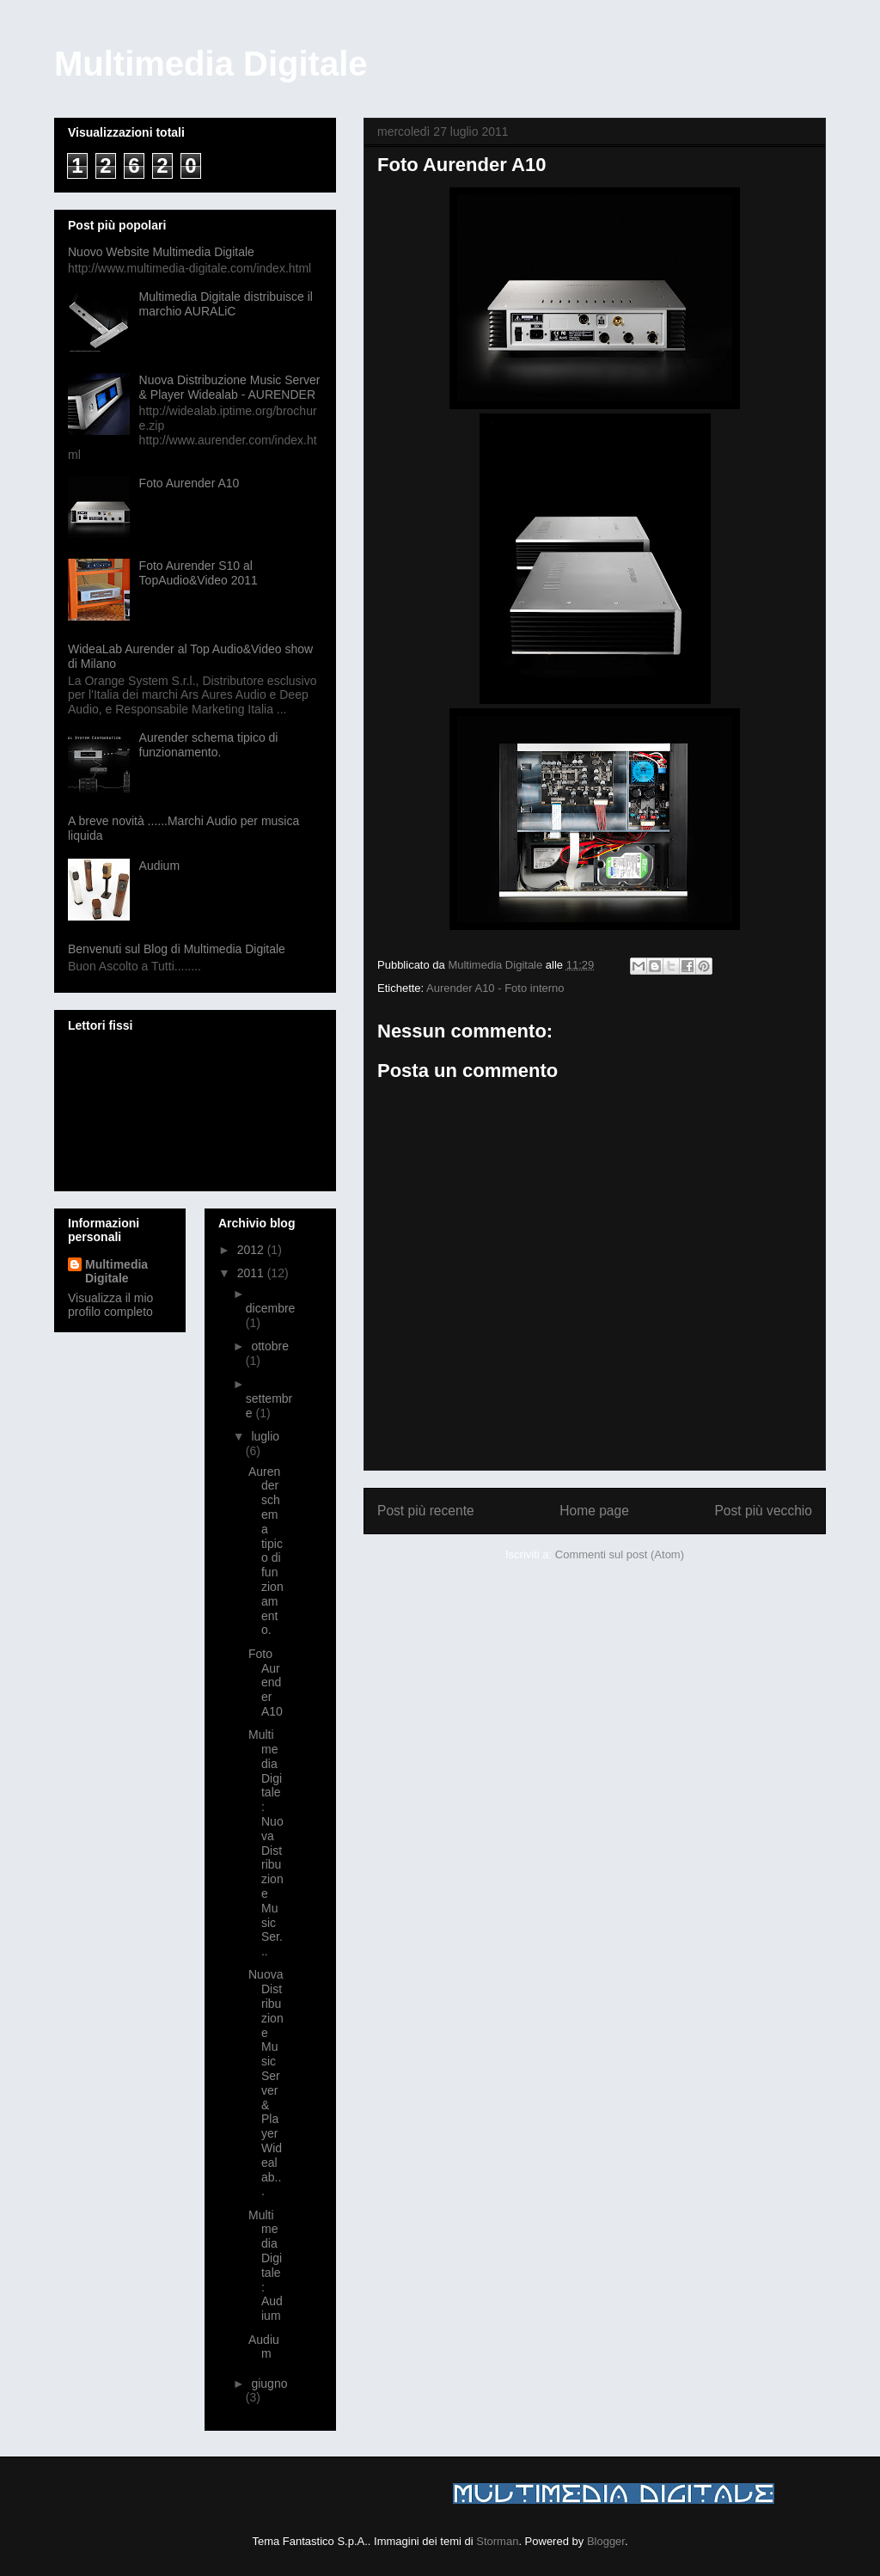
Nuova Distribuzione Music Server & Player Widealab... (266, 2082)
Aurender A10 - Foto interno (495, 988)
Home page (594, 1510)
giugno (269, 2383)
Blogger (606, 2541)
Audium (159, 865)
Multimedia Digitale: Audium (265, 2265)
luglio (265, 1436)
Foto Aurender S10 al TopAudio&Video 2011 (198, 573)
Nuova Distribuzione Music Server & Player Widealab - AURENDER (230, 387)
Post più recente (425, 1510)
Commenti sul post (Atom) (619, 1554)
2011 (252, 1273)
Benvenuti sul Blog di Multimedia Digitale (176, 949)
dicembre (271, 1308)
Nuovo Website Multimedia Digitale (161, 252)
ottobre (270, 1346)
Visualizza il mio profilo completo (110, 1305)
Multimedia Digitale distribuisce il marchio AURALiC (226, 304)
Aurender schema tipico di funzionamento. (208, 745)
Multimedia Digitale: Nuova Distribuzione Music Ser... (266, 1843)
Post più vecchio (763, 1510)
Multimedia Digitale (211, 64)
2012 (252, 1250)
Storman (497, 2541)
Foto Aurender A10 (189, 483)
